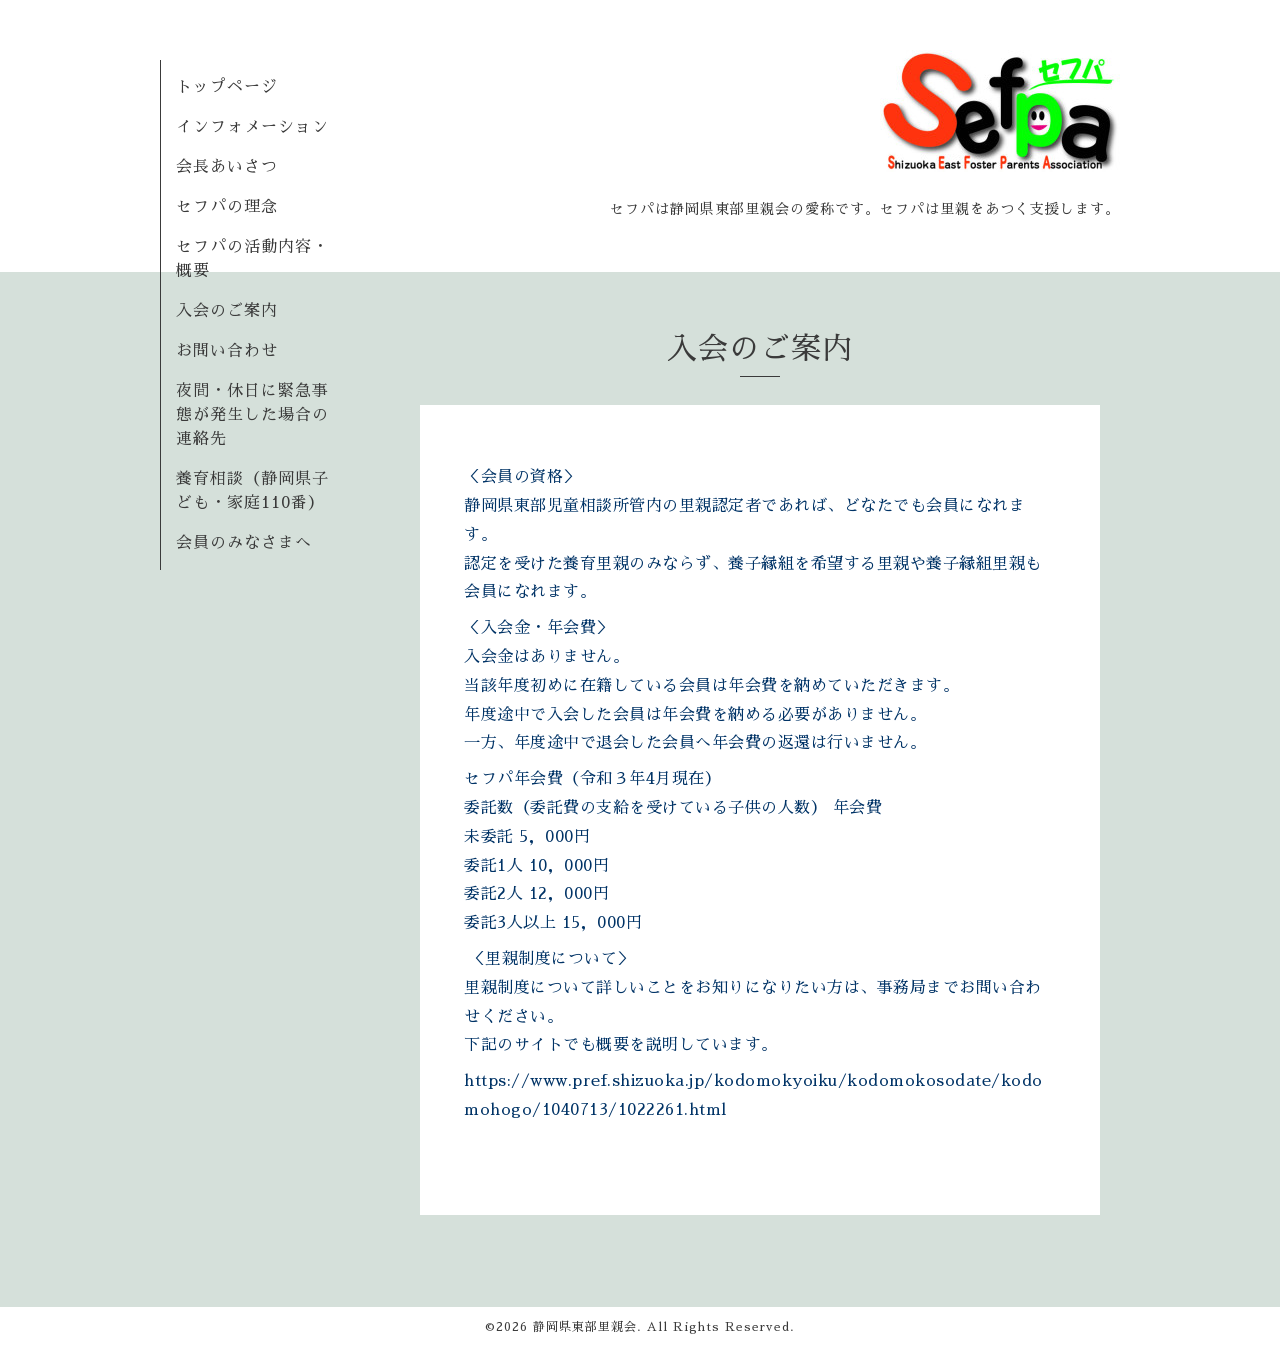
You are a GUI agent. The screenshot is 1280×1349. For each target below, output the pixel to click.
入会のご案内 (227, 311)
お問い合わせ (227, 351)
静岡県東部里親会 (585, 1327)
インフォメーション (252, 127)
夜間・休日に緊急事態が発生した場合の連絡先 (252, 415)
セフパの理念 (227, 207)
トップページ (227, 87)
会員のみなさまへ (244, 543)
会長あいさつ (227, 167)
